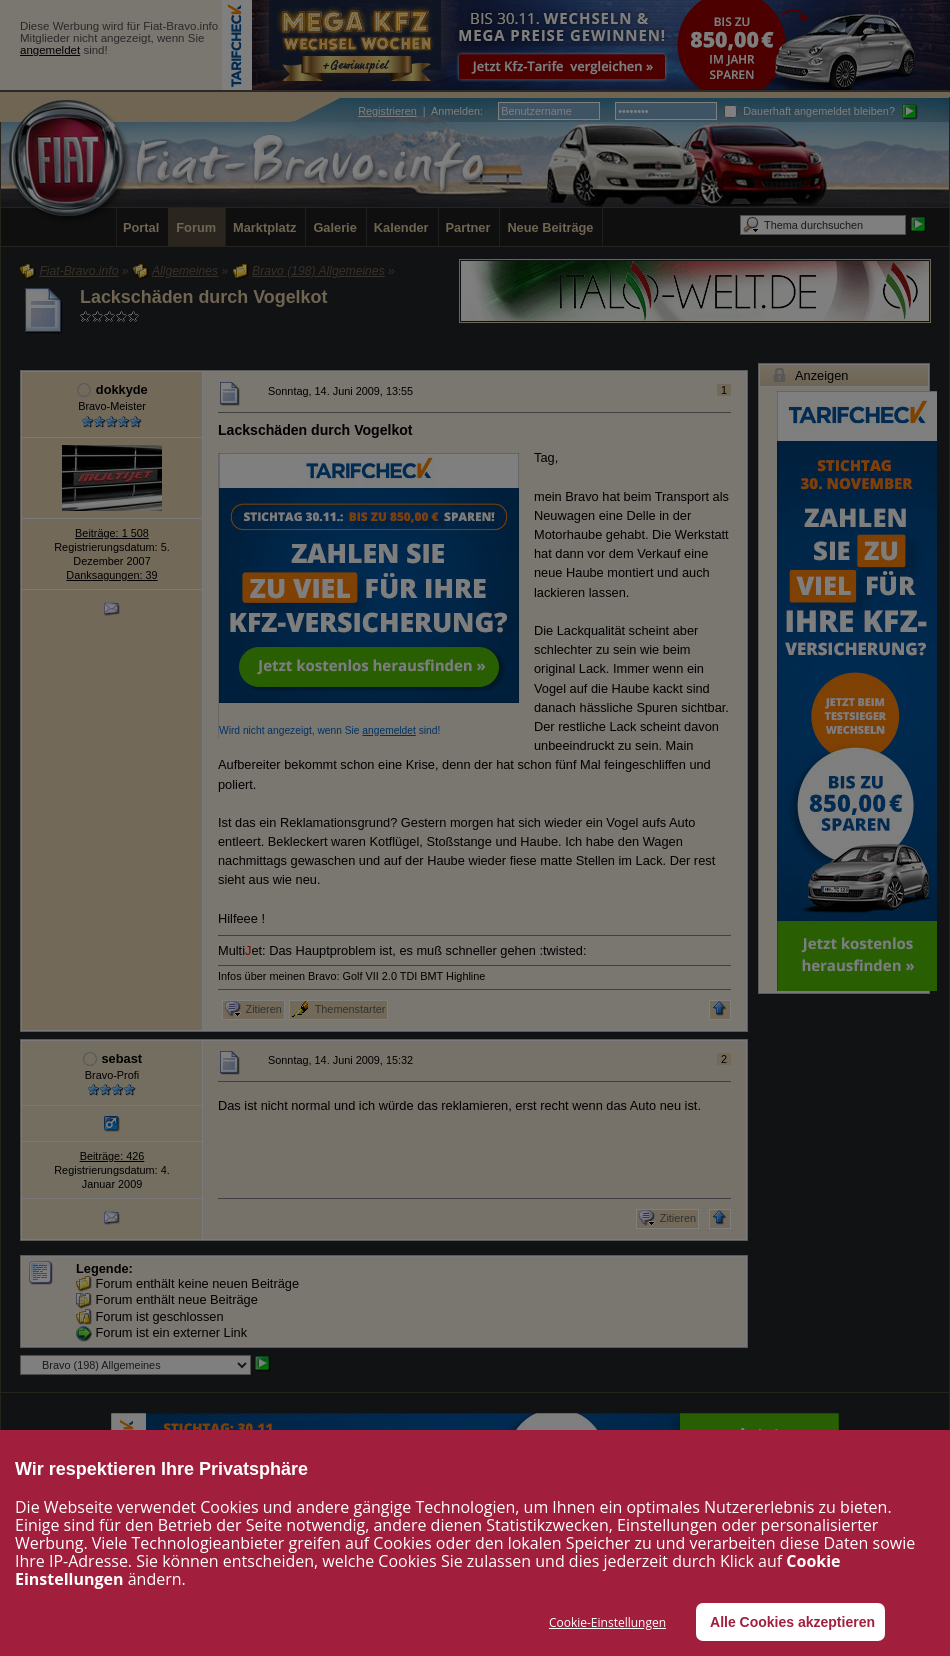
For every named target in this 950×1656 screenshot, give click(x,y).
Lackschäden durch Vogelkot (203, 297)
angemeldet (50, 50)
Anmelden (455, 111)
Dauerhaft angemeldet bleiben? (809, 111)
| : (420, 111)
